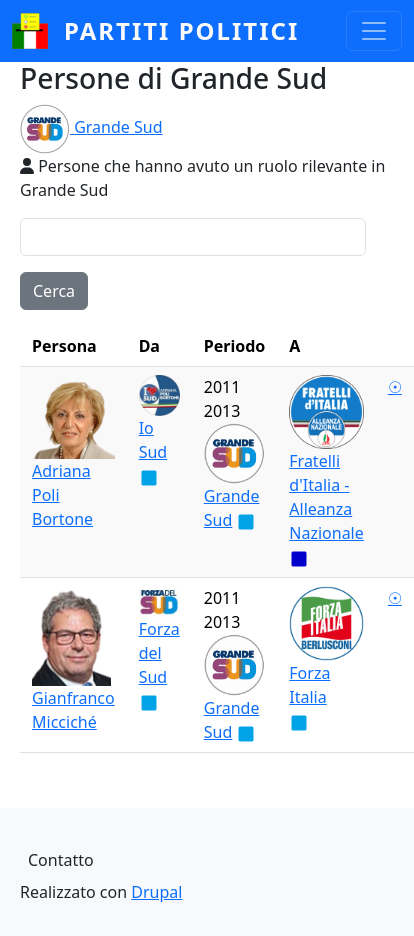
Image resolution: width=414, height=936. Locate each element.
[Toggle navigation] (374, 31)
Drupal (156, 892)
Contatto (61, 860)
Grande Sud (118, 127)
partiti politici (181, 30)
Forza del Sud (159, 653)
